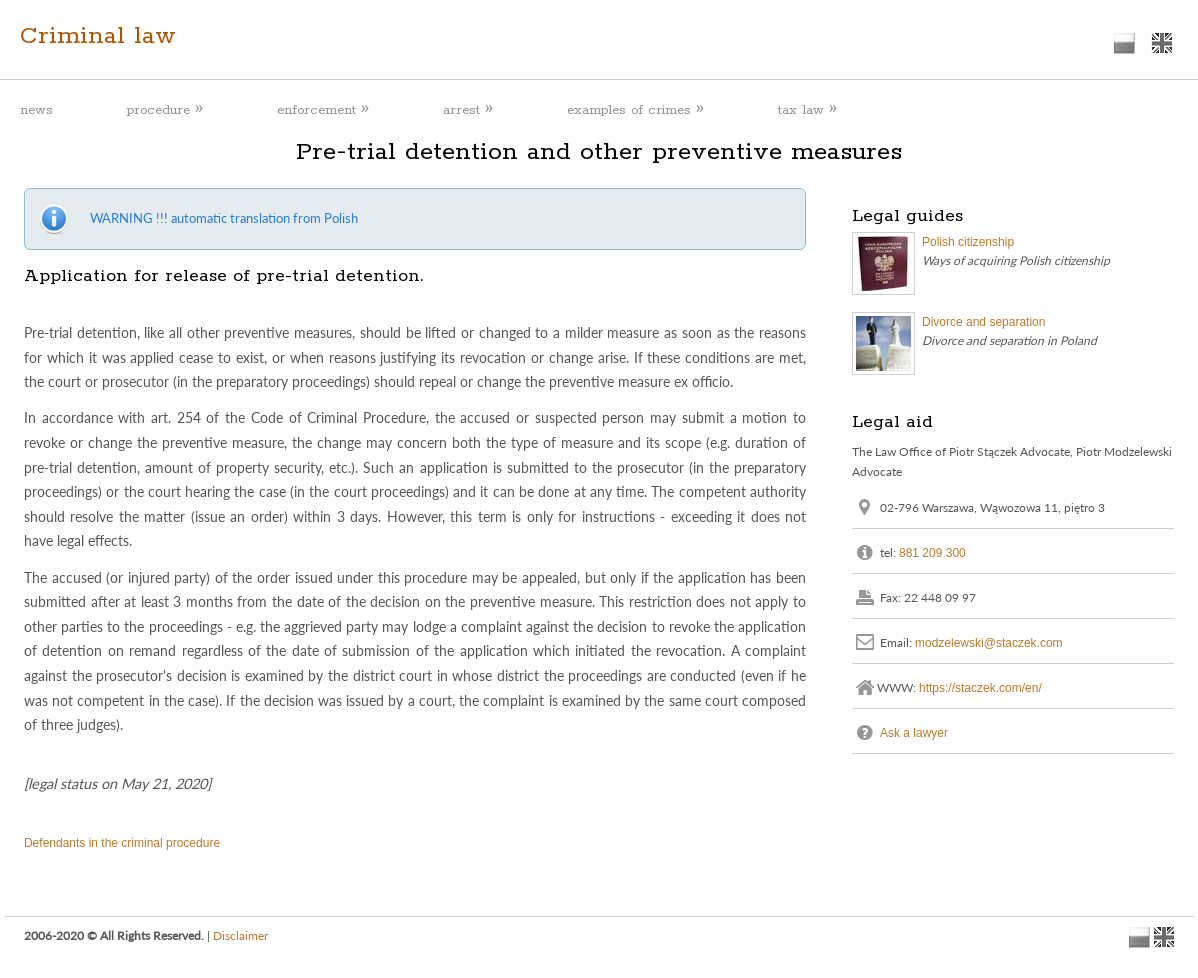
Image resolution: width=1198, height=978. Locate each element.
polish (1124, 43)
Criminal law (98, 36)
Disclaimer (240, 935)
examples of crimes (635, 109)
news (36, 110)
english (1161, 43)
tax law (807, 109)
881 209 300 (932, 552)
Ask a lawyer (914, 732)
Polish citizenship (968, 242)
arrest (468, 109)
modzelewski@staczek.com (989, 642)
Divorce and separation (983, 322)
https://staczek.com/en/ (980, 687)
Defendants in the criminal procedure (122, 843)
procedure (165, 109)
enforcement (323, 109)
